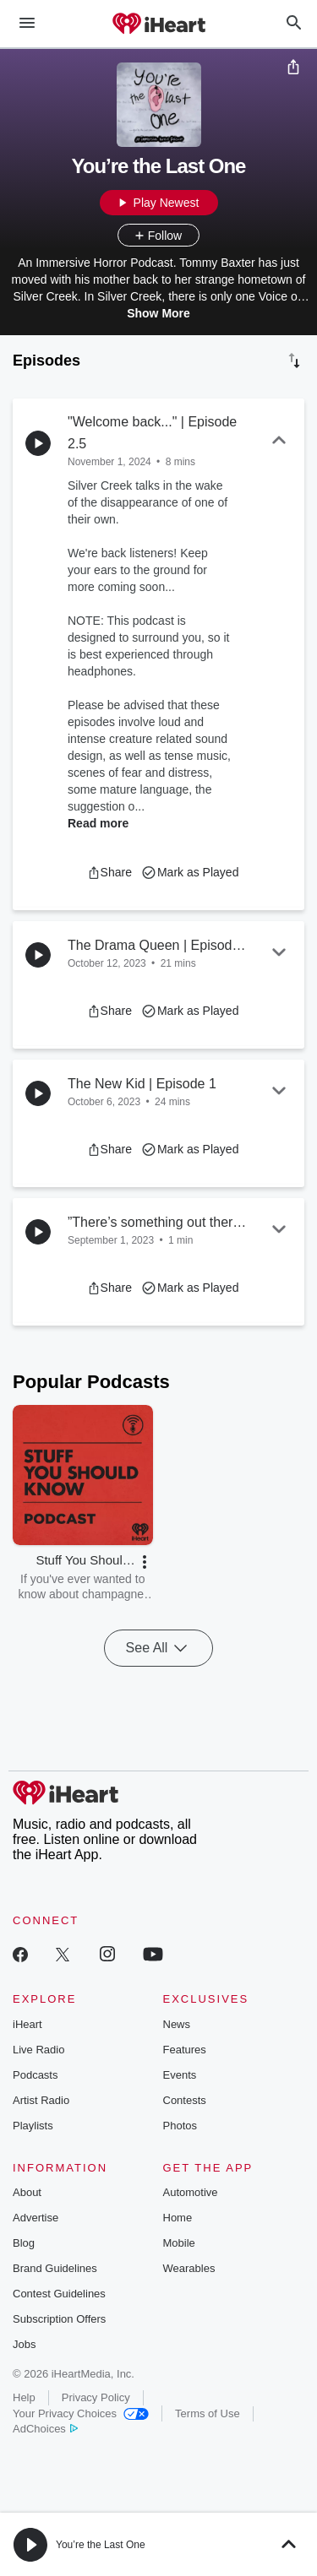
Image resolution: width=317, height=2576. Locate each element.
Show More (158, 313)
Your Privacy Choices (81, 2413)
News (177, 2024)
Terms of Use (207, 2413)
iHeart (27, 2024)
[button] (109, 872)
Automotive (190, 2192)
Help (24, 2397)
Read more (98, 823)
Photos (180, 2125)
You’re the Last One (100, 2545)
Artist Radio (41, 2100)
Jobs (24, 2344)
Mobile (179, 2243)
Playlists (33, 2125)
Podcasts (35, 2075)
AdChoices (45, 2428)
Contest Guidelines (59, 2293)
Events (180, 2075)
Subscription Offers (59, 2319)
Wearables (189, 2268)
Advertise (35, 2217)
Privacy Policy (96, 2397)
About (27, 2192)
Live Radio (38, 2049)
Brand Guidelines (55, 2268)
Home (178, 2217)
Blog (24, 2243)
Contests (184, 2100)
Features (184, 2049)
